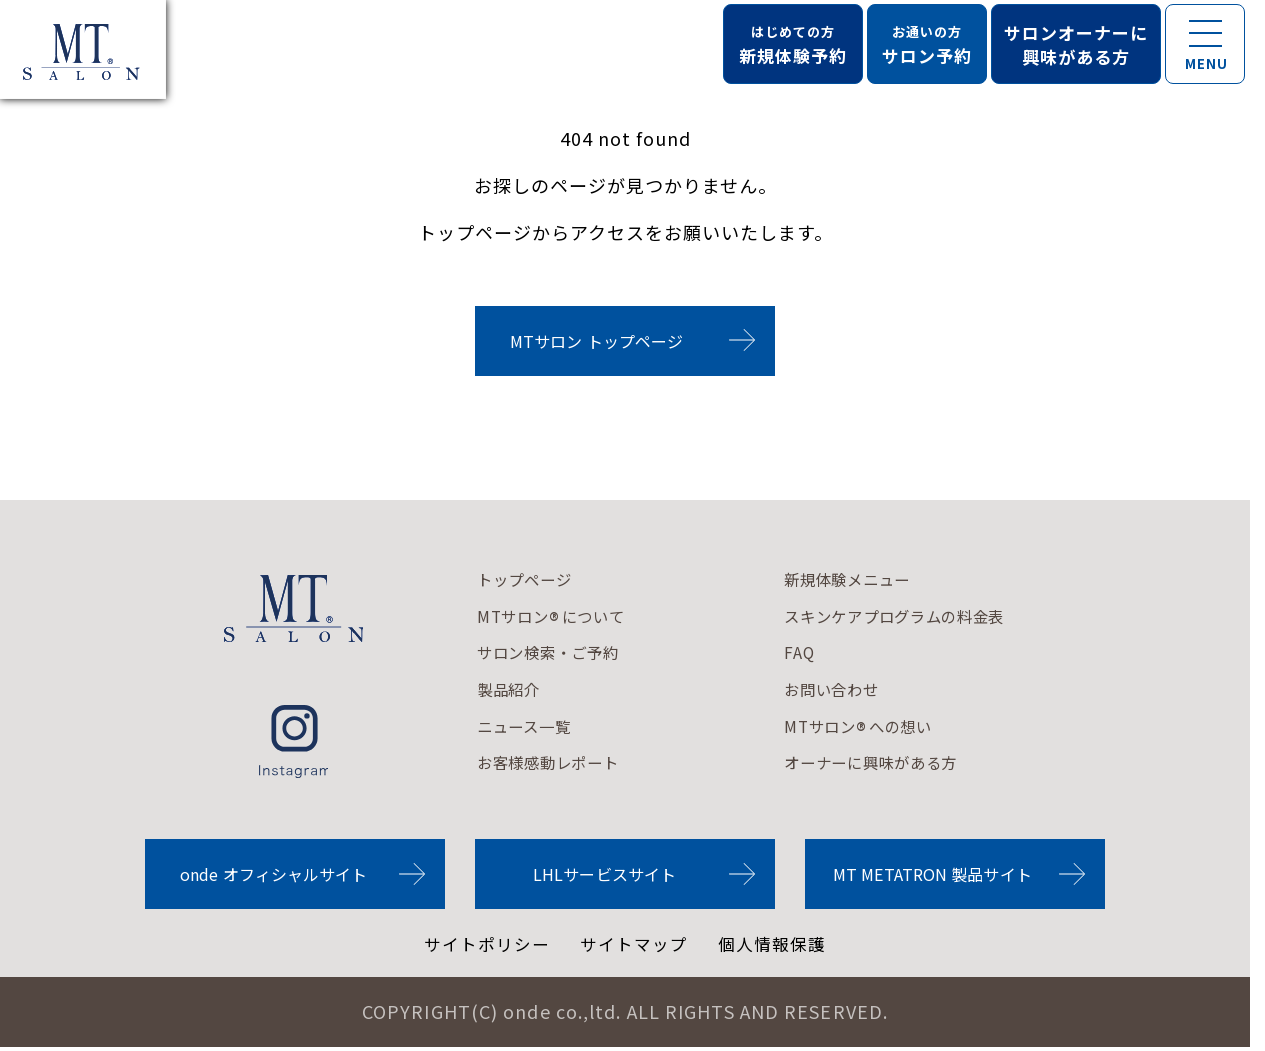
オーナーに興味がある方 (915, 766)
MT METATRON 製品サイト (932, 876)
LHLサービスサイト (604, 876)
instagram (293, 741)
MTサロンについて (564, 619)
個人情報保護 (779, 947)
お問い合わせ (868, 692)
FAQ (828, 655)
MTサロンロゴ (294, 608)
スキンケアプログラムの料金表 (943, 618)
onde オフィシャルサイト (273, 876)
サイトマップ (635, 947)
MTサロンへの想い (898, 730)
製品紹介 (515, 692)
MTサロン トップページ (596, 341)
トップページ (534, 581)
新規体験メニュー (887, 581)
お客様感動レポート (562, 766)
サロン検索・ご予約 (562, 655)
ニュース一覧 (533, 729)
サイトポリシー (481, 947)
